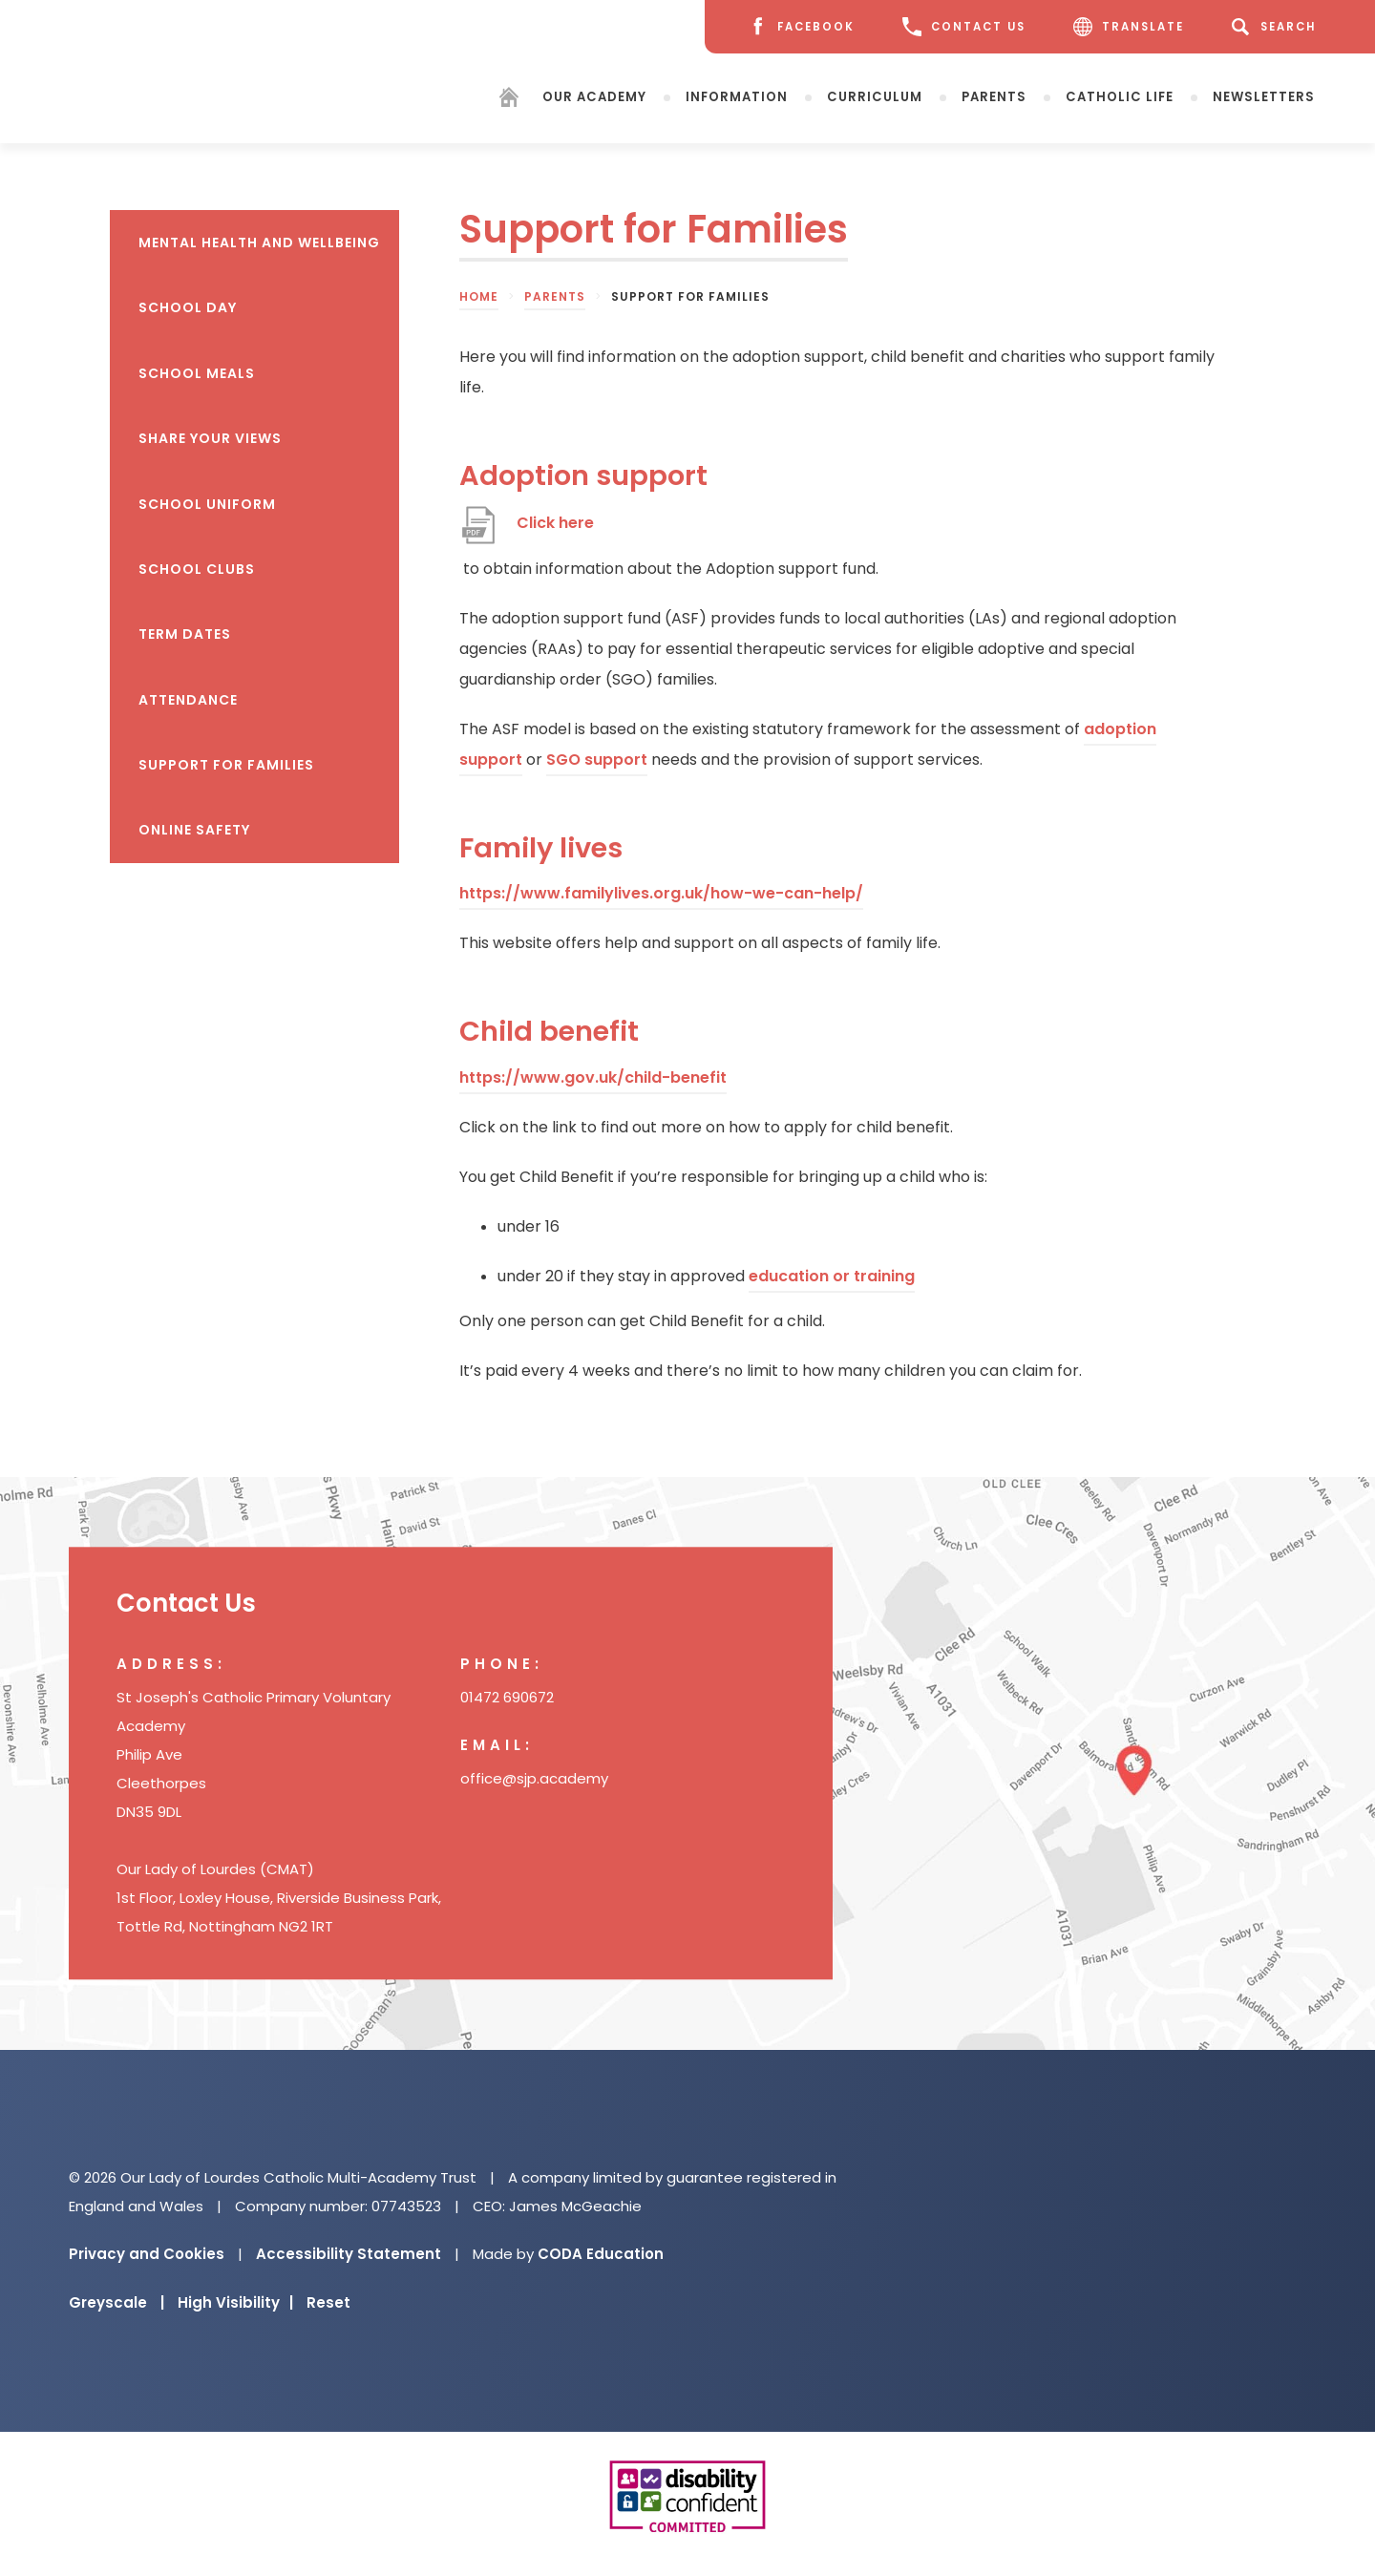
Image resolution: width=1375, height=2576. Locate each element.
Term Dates (184, 634)
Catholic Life (1120, 96)
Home (478, 296)
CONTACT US (964, 26)
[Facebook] (801, 27)
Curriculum (874, 96)
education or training (832, 1276)
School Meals (196, 373)
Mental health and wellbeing (259, 242)
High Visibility (235, 2302)
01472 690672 (507, 1697)
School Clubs (196, 569)
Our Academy (594, 96)
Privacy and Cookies (146, 2254)
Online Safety (194, 829)
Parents (994, 96)
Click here (555, 523)
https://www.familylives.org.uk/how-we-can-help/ (661, 893)
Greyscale (116, 2302)
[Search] (1277, 26)
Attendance (188, 699)
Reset (328, 2302)
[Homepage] (509, 100)
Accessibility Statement (348, 2254)
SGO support (596, 760)
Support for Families (226, 764)
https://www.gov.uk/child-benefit (593, 1077)
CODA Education (601, 2254)
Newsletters (1264, 96)
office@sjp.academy (534, 1778)
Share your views (210, 438)
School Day (187, 307)
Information (737, 96)
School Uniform (207, 504)
